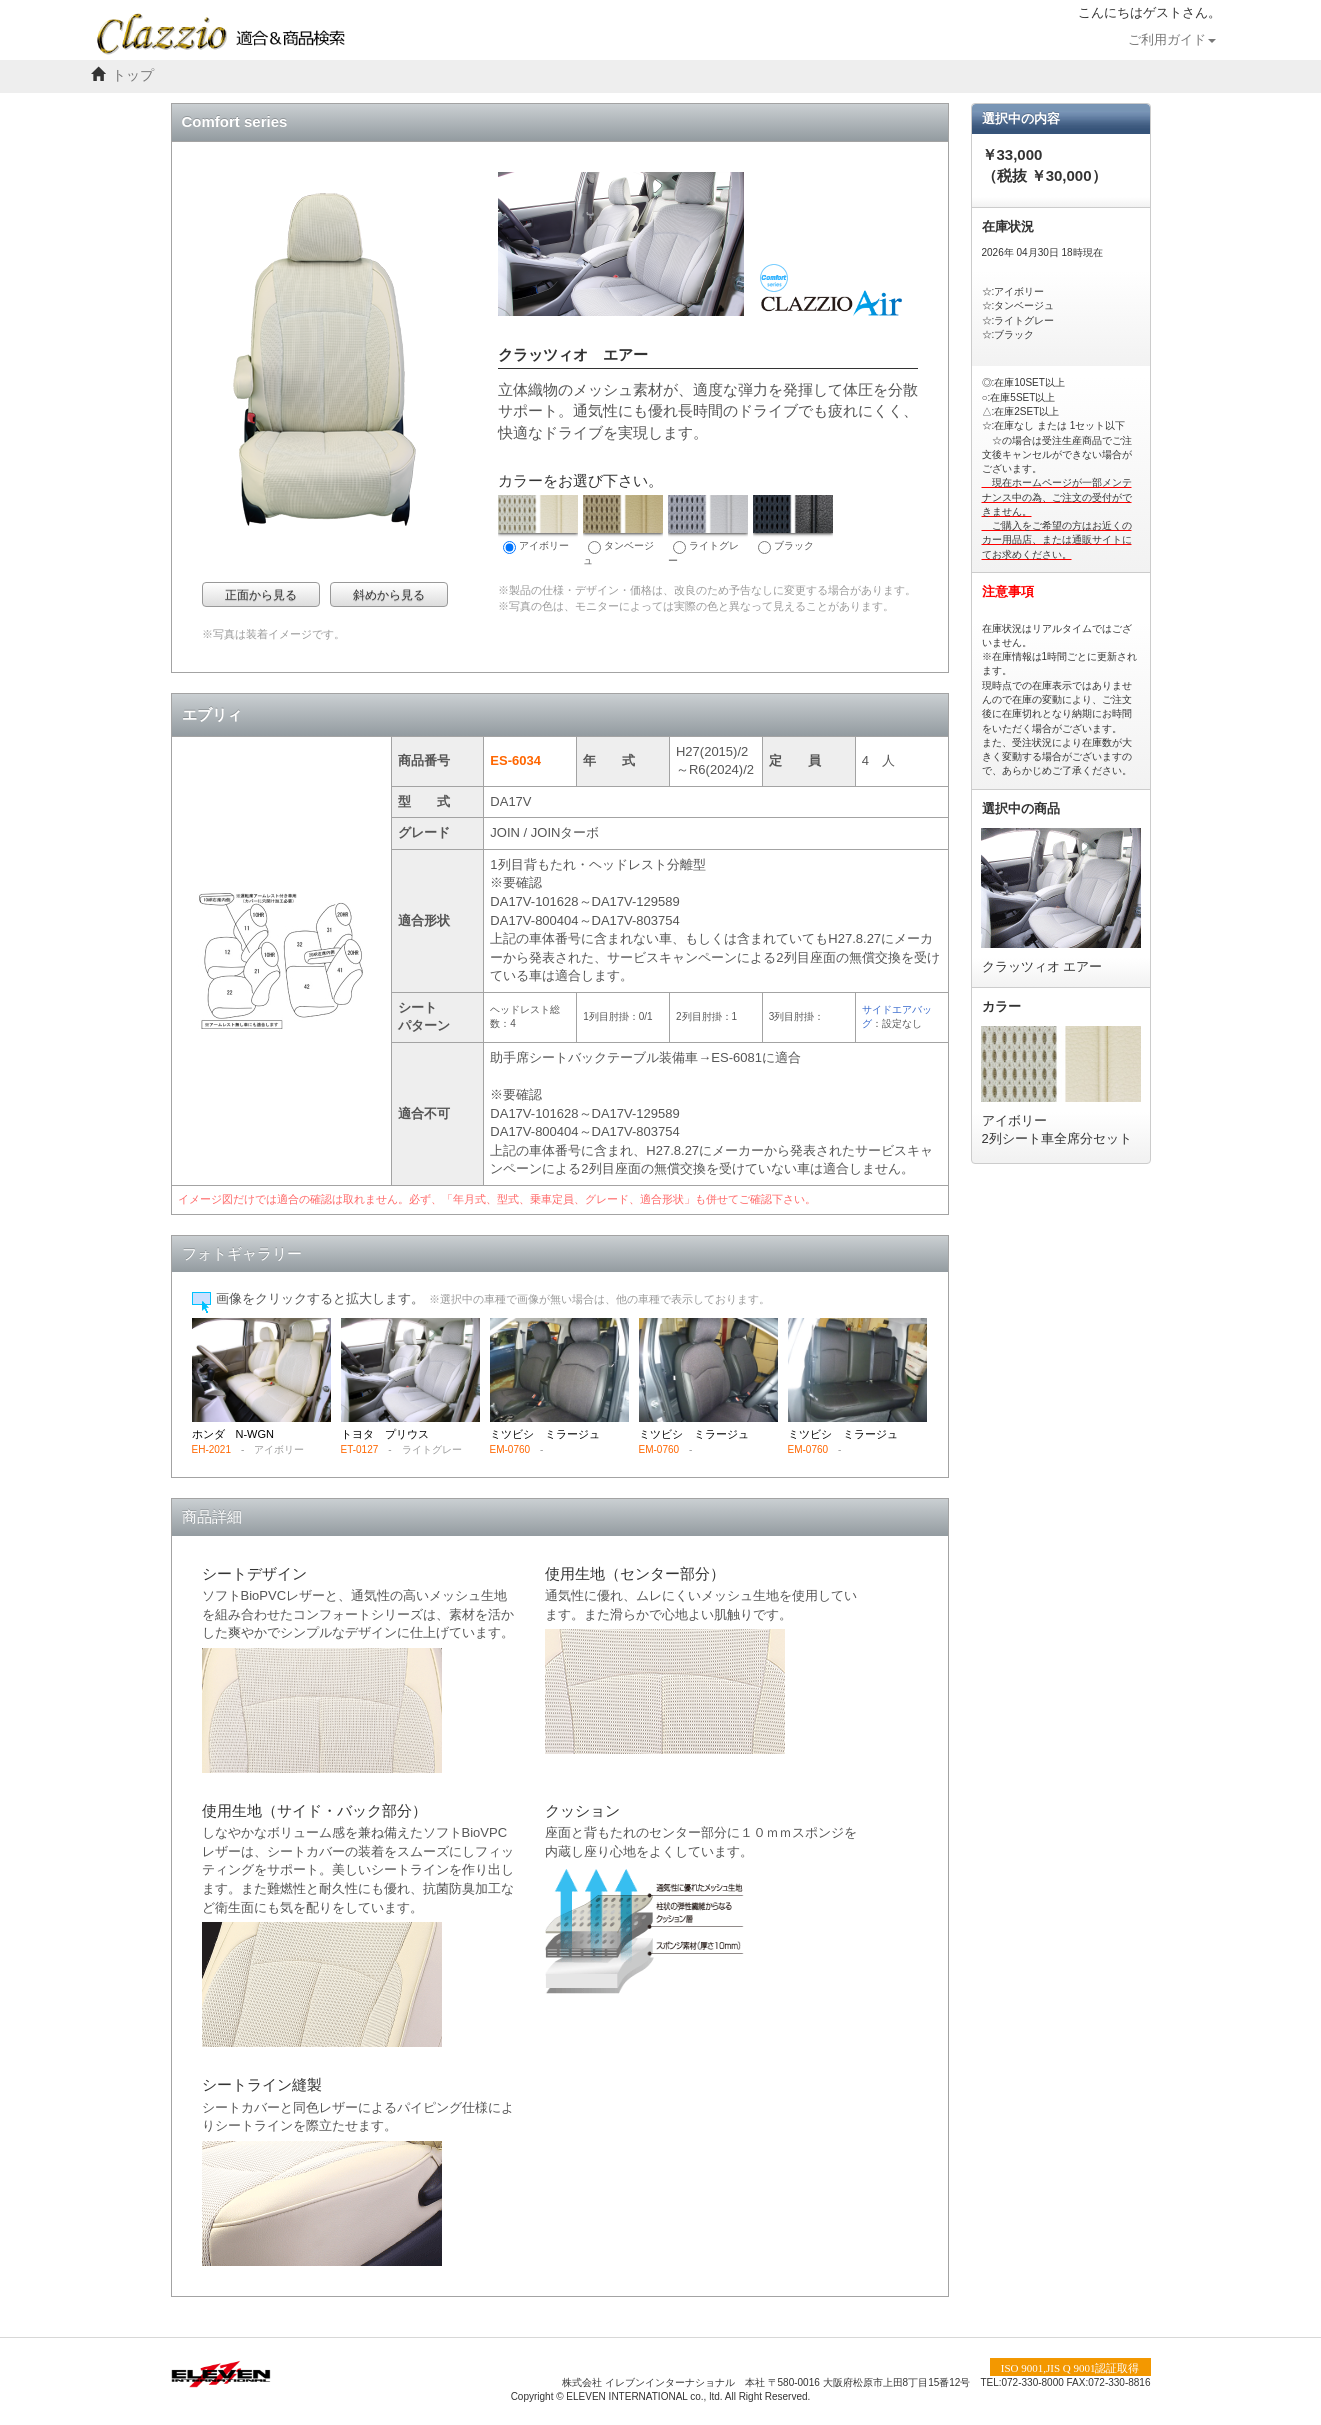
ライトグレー (708, 530)
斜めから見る (389, 595)
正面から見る (261, 595)
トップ (133, 75)
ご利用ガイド (1172, 40)
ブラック (793, 524)
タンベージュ (623, 530)
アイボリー (538, 524)
